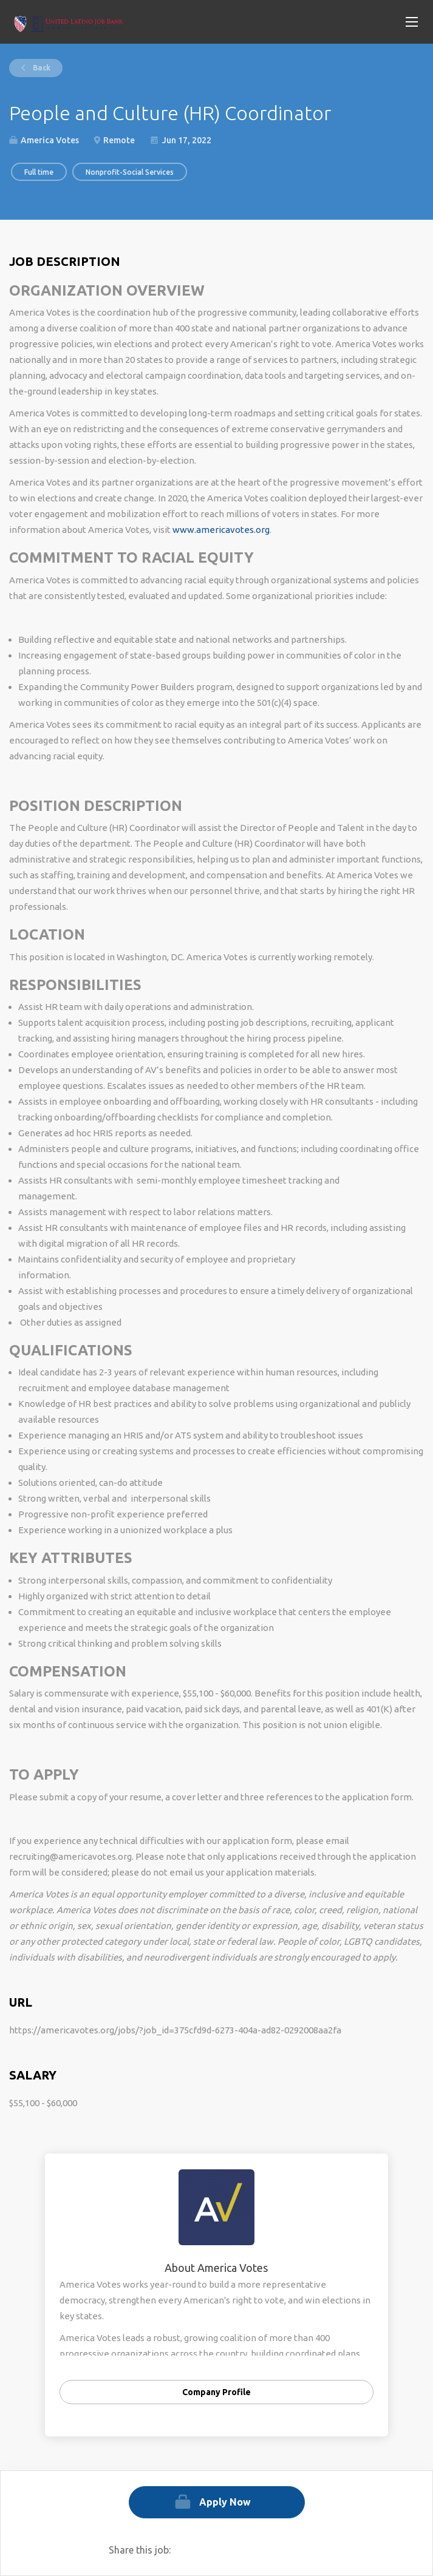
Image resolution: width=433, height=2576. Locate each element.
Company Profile (216, 2392)
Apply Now (225, 2501)
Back (40, 68)
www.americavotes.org (221, 529)
